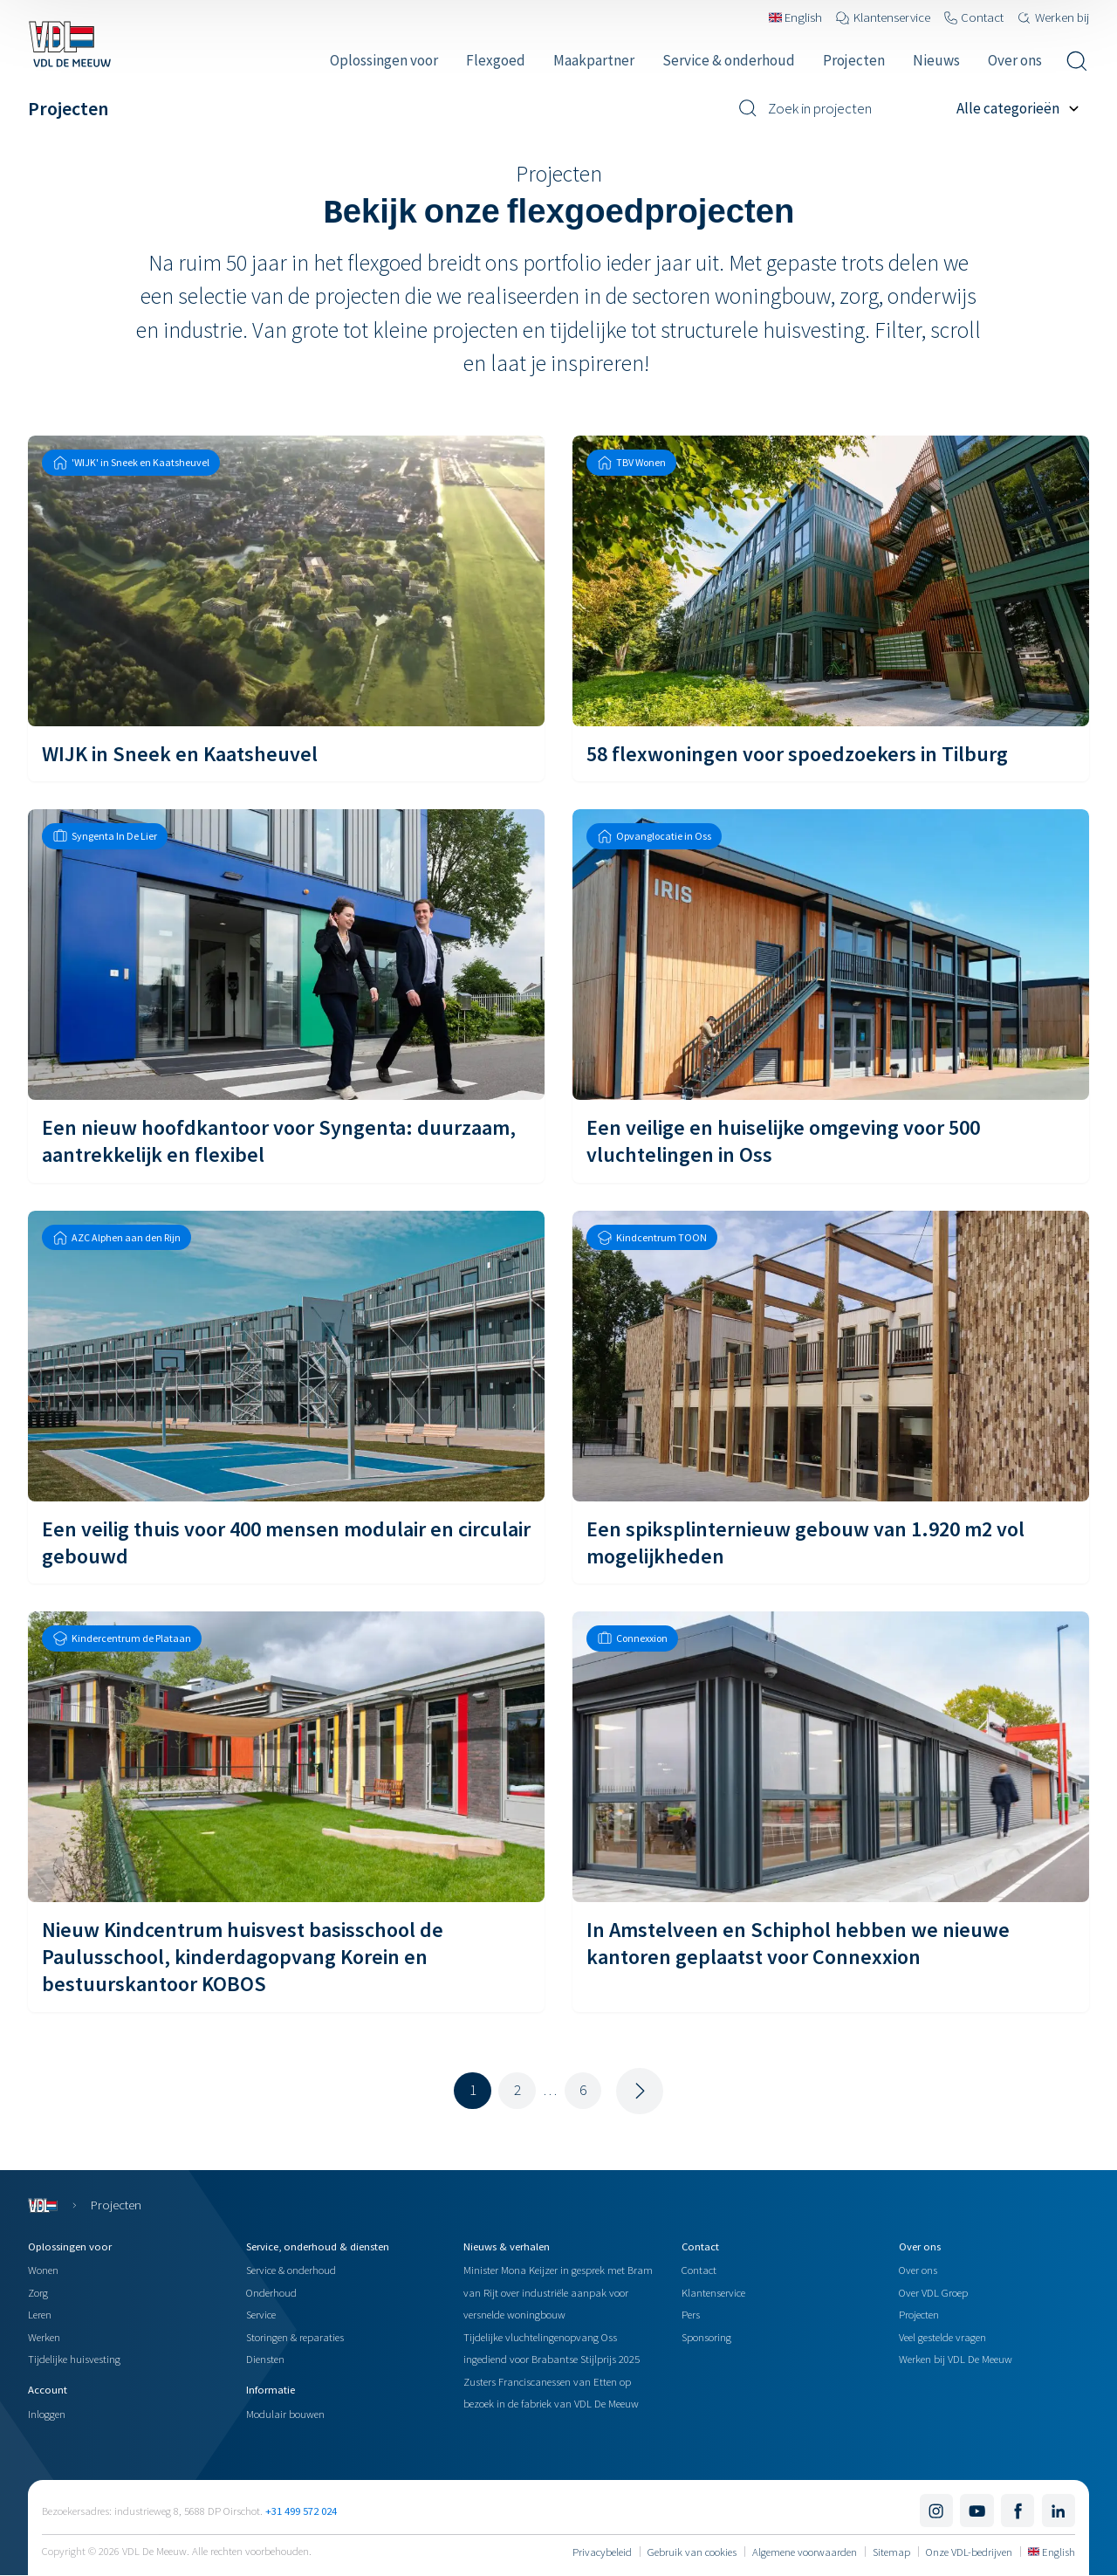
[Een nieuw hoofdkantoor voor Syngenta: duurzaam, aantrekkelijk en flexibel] (286, 995)
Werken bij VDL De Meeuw (955, 2359)
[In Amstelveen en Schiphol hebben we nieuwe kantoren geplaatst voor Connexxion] (830, 1811)
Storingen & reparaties (295, 2337)
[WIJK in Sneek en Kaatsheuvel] (286, 608)
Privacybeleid (602, 2552)
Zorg (38, 2292)
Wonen (43, 2270)
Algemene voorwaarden (804, 2552)
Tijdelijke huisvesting (74, 2359)
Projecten (919, 2314)
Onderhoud (271, 2292)
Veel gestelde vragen (942, 2337)
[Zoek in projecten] (841, 108)
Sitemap (891, 2552)
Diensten (265, 2359)
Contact (699, 2270)
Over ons (918, 2270)
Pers (691, 2314)
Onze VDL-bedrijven (969, 2552)
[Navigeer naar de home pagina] (69, 43)
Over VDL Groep (933, 2292)
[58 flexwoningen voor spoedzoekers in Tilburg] (830, 608)
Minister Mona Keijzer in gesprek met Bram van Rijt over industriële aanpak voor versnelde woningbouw (558, 2292)
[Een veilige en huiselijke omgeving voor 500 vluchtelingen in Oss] (830, 995)
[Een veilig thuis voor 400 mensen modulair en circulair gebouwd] (286, 1397)
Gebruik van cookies (692, 2552)
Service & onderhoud (291, 2270)
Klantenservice (713, 2292)
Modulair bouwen (285, 2414)
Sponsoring (706, 2337)
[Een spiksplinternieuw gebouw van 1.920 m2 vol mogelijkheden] (830, 1397)
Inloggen (46, 2414)
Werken (44, 2337)
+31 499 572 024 (301, 2511)
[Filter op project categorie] (1023, 108)
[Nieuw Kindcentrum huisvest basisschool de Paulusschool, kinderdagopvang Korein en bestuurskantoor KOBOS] (286, 1811)
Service (261, 2314)
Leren (39, 2314)
